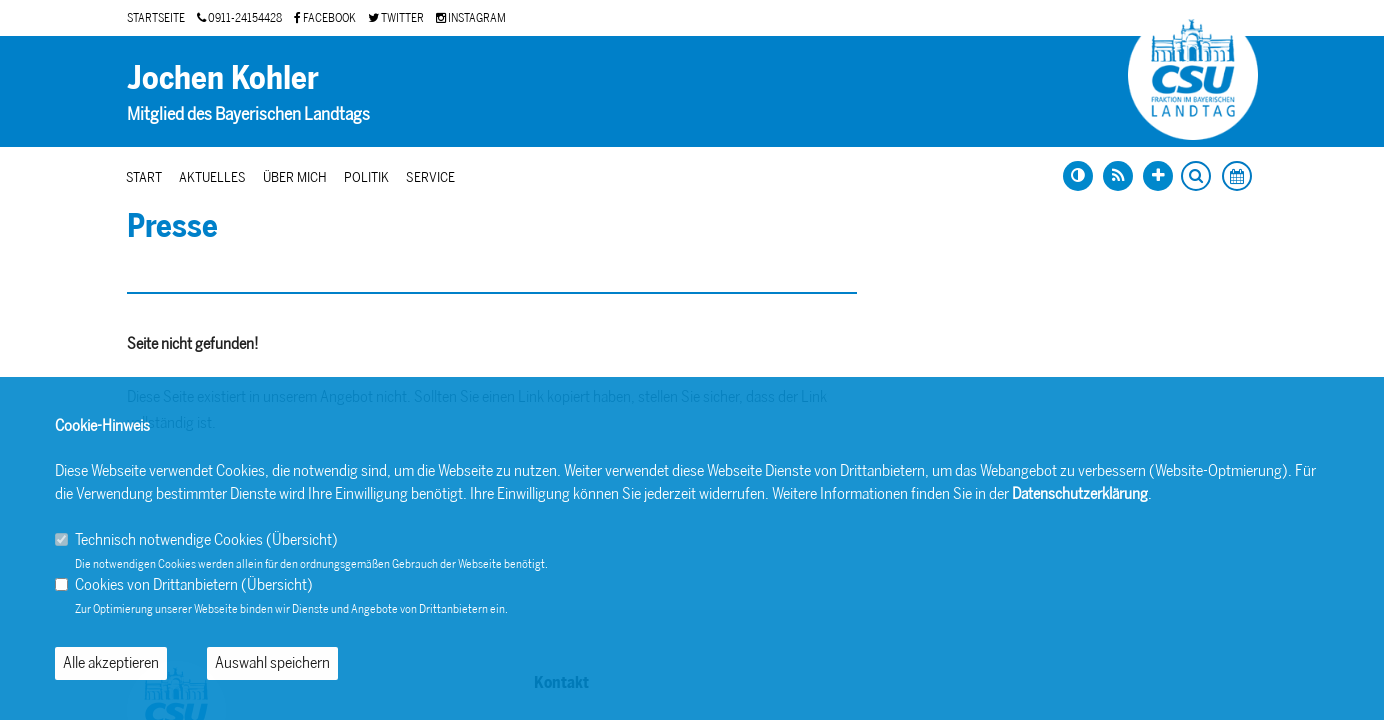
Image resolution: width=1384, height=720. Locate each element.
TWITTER (396, 18)
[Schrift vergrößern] (1158, 176)
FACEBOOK (325, 18)
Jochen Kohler (223, 78)
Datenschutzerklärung (1080, 493)
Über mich (295, 177)
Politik (366, 177)
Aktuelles (212, 177)
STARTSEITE (156, 18)
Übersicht (302, 539)
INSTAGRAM (471, 18)
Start (144, 177)
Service (430, 177)
